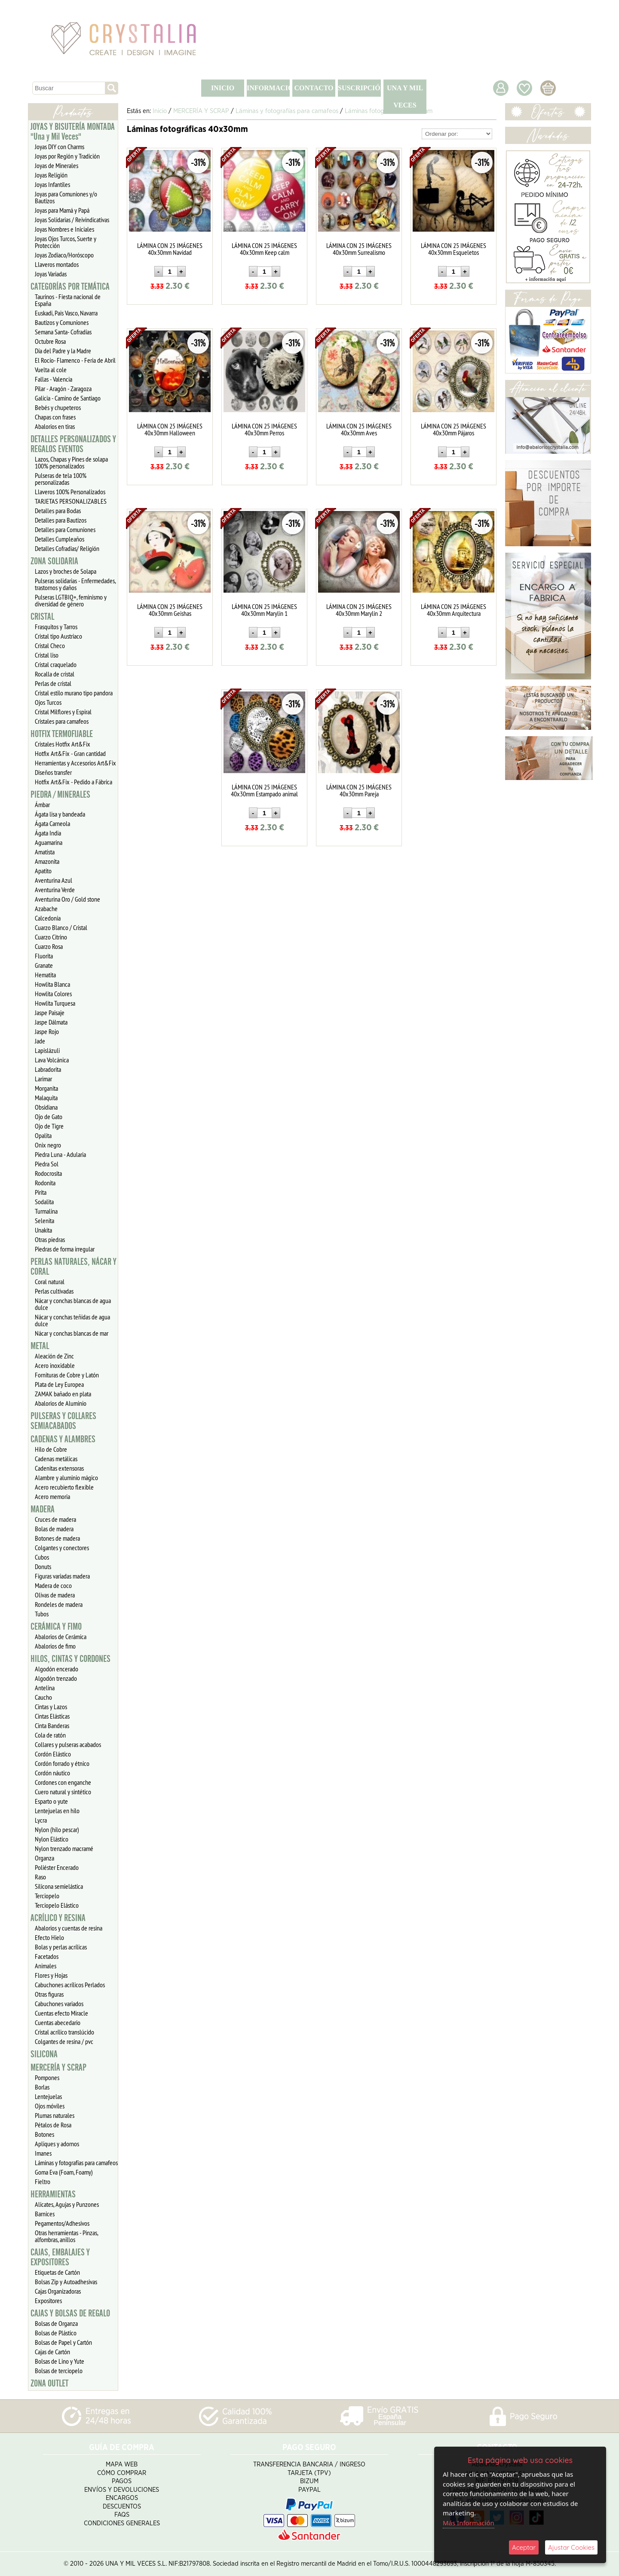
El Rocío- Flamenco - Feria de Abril (75, 360)
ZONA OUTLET (49, 2383)
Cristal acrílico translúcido (64, 2032)
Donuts (43, 1566)
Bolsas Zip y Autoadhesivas (66, 2281)
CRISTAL (42, 616)
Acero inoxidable (55, 1365)
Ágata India (48, 833)
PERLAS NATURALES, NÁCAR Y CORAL (73, 1266)
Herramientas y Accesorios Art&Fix (75, 763)
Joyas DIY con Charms (59, 146)
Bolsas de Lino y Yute (59, 2361)
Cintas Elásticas (52, 1716)
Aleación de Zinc (54, 1356)
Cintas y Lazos (51, 1706)
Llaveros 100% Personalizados (70, 491)
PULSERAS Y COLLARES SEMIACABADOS (63, 1421)
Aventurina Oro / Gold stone (67, 899)
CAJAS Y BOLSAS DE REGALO (70, 2313)
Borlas (42, 2087)
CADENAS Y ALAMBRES (63, 1439)
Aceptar (524, 2547)
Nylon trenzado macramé (64, 1848)
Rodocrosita (48, 1173)
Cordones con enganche (63, 1782)
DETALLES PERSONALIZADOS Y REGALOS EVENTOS (73, 444)
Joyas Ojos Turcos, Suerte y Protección (65, 242)
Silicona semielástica (59, 1886)
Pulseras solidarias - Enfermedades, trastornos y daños (75, 584)
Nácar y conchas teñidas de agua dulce (72, 1320)
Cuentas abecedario (57, 2022)
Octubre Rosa (50, 341)
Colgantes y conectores (62, 1547)
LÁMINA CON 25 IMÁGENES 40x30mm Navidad (169, 249)
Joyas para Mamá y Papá (62, 210)
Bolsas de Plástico (56, 2332)
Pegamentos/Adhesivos (62, 2223)
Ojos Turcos (48, 702)
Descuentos (122, 2506)
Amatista (45, 851)
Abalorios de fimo (55, 1646)
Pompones (47, 2077)
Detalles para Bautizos (60, 520)
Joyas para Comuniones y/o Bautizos (66, 197)
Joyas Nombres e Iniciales (64, 229)
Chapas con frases (55, 417)
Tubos (42, 1613)
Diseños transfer (53, 772)
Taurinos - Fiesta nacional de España (68, 300)
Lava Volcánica (52, 1059)
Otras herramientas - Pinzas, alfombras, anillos (66, 2236)
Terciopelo (47, 1895)
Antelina (45, 1687)
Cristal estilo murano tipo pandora (74, 692)
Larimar (43, 1078)
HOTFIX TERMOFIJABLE (62, 734)
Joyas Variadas (51, 273)
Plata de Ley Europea (59, 1384)
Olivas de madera (55, 1595)
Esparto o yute (51, 1801)
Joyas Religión (51, 175)
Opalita (43, 1135)
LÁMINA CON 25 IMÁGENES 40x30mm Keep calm (264, 249)
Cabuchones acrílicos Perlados (70, 1984)
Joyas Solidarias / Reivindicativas (72, 219)
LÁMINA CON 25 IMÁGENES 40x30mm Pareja (359, 790)
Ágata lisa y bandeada (60, 814)
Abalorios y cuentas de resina (68, 1928)
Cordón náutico (52, 1772)
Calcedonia (48, 918)
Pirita (40, 1192)
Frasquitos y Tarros (56, 626)
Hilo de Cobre (51, 1449)
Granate (44, 965)
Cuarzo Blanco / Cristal (61, 927)
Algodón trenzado (56, 1678)
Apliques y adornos (57, 2143)
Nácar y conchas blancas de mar (71, 1333)
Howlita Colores (53, 993)
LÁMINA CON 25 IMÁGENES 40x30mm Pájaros (453, 429)
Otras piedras (50, 1239)
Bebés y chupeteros (58, 407)
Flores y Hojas (51, 1975)
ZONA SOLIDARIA (54, 561)
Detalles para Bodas (58, 510)
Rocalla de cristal (54, 674)
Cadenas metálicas (56, 1458)
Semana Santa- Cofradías (63, 331)
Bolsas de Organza (56, 2323)
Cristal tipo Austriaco (58, 636)
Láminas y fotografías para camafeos (76, 2162)
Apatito (43, 870)
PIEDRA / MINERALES (60, 794)
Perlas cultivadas (54, 1291)
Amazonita (47, 861)
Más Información (468, 2522)
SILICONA (44, 2054)
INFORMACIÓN (268, 88)
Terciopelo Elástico (57, 1905)
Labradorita (48, 1069)
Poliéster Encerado (57, 1867)
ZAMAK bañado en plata (63, 1393)
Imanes (43, 2153)
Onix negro (48, 1145)
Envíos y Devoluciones (121, 2490)
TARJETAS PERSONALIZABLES (71, 501)
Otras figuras (49, 1994)
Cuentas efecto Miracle (61, 2013)
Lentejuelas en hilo (57, 1810)
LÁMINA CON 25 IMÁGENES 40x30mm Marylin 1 (264, 610)
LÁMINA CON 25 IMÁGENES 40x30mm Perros (264, 429)
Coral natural (49, 1281)
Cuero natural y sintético (63, 1791)
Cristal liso (46, 655)
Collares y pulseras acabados (68, 1744)
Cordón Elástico (53, 1754)
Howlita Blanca (52, 984)
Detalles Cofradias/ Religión (67, 548)
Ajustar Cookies (571, 2547)
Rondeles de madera (59, 1604)
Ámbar (42, 804)
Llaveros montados (57, 264)
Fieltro (42, 2181)
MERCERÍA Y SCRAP (58, 2067)
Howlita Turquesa (55, 1003)
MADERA (43, 1509)
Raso (40, 1876)
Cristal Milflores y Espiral (63, 711)
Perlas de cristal (53, 683)
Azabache (46, 908)
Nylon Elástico (51, 1839)
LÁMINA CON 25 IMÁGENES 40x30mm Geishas (169, 610)
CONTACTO (314, 88)
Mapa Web (122, 2464)
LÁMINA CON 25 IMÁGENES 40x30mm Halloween (169, 429)
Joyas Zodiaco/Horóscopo (64, 255)
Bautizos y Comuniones (62, 322)
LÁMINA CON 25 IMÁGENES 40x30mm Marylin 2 (359, 610)
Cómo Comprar (121, 2473)
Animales (45, 1965)
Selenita (44, 1220)
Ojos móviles (49, 2106)
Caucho (43, 1697)
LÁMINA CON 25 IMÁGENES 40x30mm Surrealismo (359, 249)
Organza (44, 1858)
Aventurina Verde (55, 889)
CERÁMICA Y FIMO (56, 1626)
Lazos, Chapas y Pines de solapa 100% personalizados (71, 462)
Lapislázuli (47, 1050)
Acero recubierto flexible (64, 1487)
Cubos (42, 1557)
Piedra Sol (46, 1164)
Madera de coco (53, 1585)
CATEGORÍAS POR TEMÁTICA (70, 286)
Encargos (122, 2498)
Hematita (45, 974)
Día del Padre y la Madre (63, 350)
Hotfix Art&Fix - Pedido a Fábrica (73, 781)
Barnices (45, 2213)
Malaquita (46, 1097)
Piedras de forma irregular (65, 1249)
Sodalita (44, 1201)
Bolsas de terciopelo (59, 2370)
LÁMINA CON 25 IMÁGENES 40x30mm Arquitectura (453, 610)
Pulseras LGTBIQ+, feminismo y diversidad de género (71, 600)
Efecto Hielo (49, 1937)
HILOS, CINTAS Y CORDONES (70, 1659)
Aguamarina (48, 842)
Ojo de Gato (48, 1116)
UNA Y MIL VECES (405, 96)
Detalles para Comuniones (65, 529)
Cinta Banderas (52, 1725)
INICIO (222, 88)
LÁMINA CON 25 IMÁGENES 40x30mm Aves (359, 429)
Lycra (41, 1820)
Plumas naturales (54, 2115)
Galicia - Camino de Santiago (68, 398)
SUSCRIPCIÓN (359, 88)
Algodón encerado (56, 1668)
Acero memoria (52, 1496)
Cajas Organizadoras (58, 2291)
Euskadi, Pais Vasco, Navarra (66, 313)
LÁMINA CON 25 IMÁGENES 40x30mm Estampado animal (264, 790)
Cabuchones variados (59, 2003)
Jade (40, 1041)
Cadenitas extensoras (59, 1468)
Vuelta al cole (51, 369)
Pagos (122, 2481)
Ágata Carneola (52, 823)
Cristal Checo (50, 645)
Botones (44, 2134)
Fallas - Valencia (53, 379)
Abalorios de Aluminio (60, 1403)
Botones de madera (57, 1538)
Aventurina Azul (53, 880)
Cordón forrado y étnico (62, 1763)
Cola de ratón (50, 1735)
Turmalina (46, 1211)
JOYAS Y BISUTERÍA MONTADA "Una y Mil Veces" (73, 131)
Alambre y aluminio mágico (66, 1477)
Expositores (48, 2300)
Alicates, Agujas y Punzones (67, 2204)
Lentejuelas (48, 2096)
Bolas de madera (54, 1528)
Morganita (46, 1088)
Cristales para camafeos (62, 721)
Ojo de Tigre (49, 1126)
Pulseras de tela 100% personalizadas (60, 478)
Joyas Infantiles (52, 184)
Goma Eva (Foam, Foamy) (64, 2172)
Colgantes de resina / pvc (64, 2041)
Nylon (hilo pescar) (57, 1829)
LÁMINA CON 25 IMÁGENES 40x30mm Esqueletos (453, 249)
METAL (40, 1346)
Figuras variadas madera (62, 1576)
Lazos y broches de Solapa (65, 571)
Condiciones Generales (122, 2523)
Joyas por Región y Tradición (67, 156)
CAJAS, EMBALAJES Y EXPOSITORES (60, 2257)
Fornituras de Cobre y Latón (67, 1375)
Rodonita (45, 1182)
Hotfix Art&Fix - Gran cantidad (70, 753)
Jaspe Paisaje (49, 1012)
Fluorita (44, 955)
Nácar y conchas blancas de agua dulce (73, 1304)
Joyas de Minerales (56, 165)
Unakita (43, 1230)
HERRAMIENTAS (53, 2194)
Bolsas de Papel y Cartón (63, 2342)
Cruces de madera (55, 1519)
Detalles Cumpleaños (59, 539)
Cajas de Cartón (52, 2351)
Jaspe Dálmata (51, 1022)
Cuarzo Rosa (49, 946)
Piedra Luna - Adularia (60, 1154)
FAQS (121, 2515)
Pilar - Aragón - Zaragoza (63, 388)
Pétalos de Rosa (53, 2124)
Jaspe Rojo (47, 1031)
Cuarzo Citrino (51, 937)
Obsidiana (46, 1107)
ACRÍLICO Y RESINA (58, 1918)
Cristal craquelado (56, 664)
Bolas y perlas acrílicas (61, 1947)
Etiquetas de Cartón (57, 2272)
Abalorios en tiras (55, 426)
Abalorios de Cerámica (60, 1636)
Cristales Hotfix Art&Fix (62, 744)
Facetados (46, 1956)
